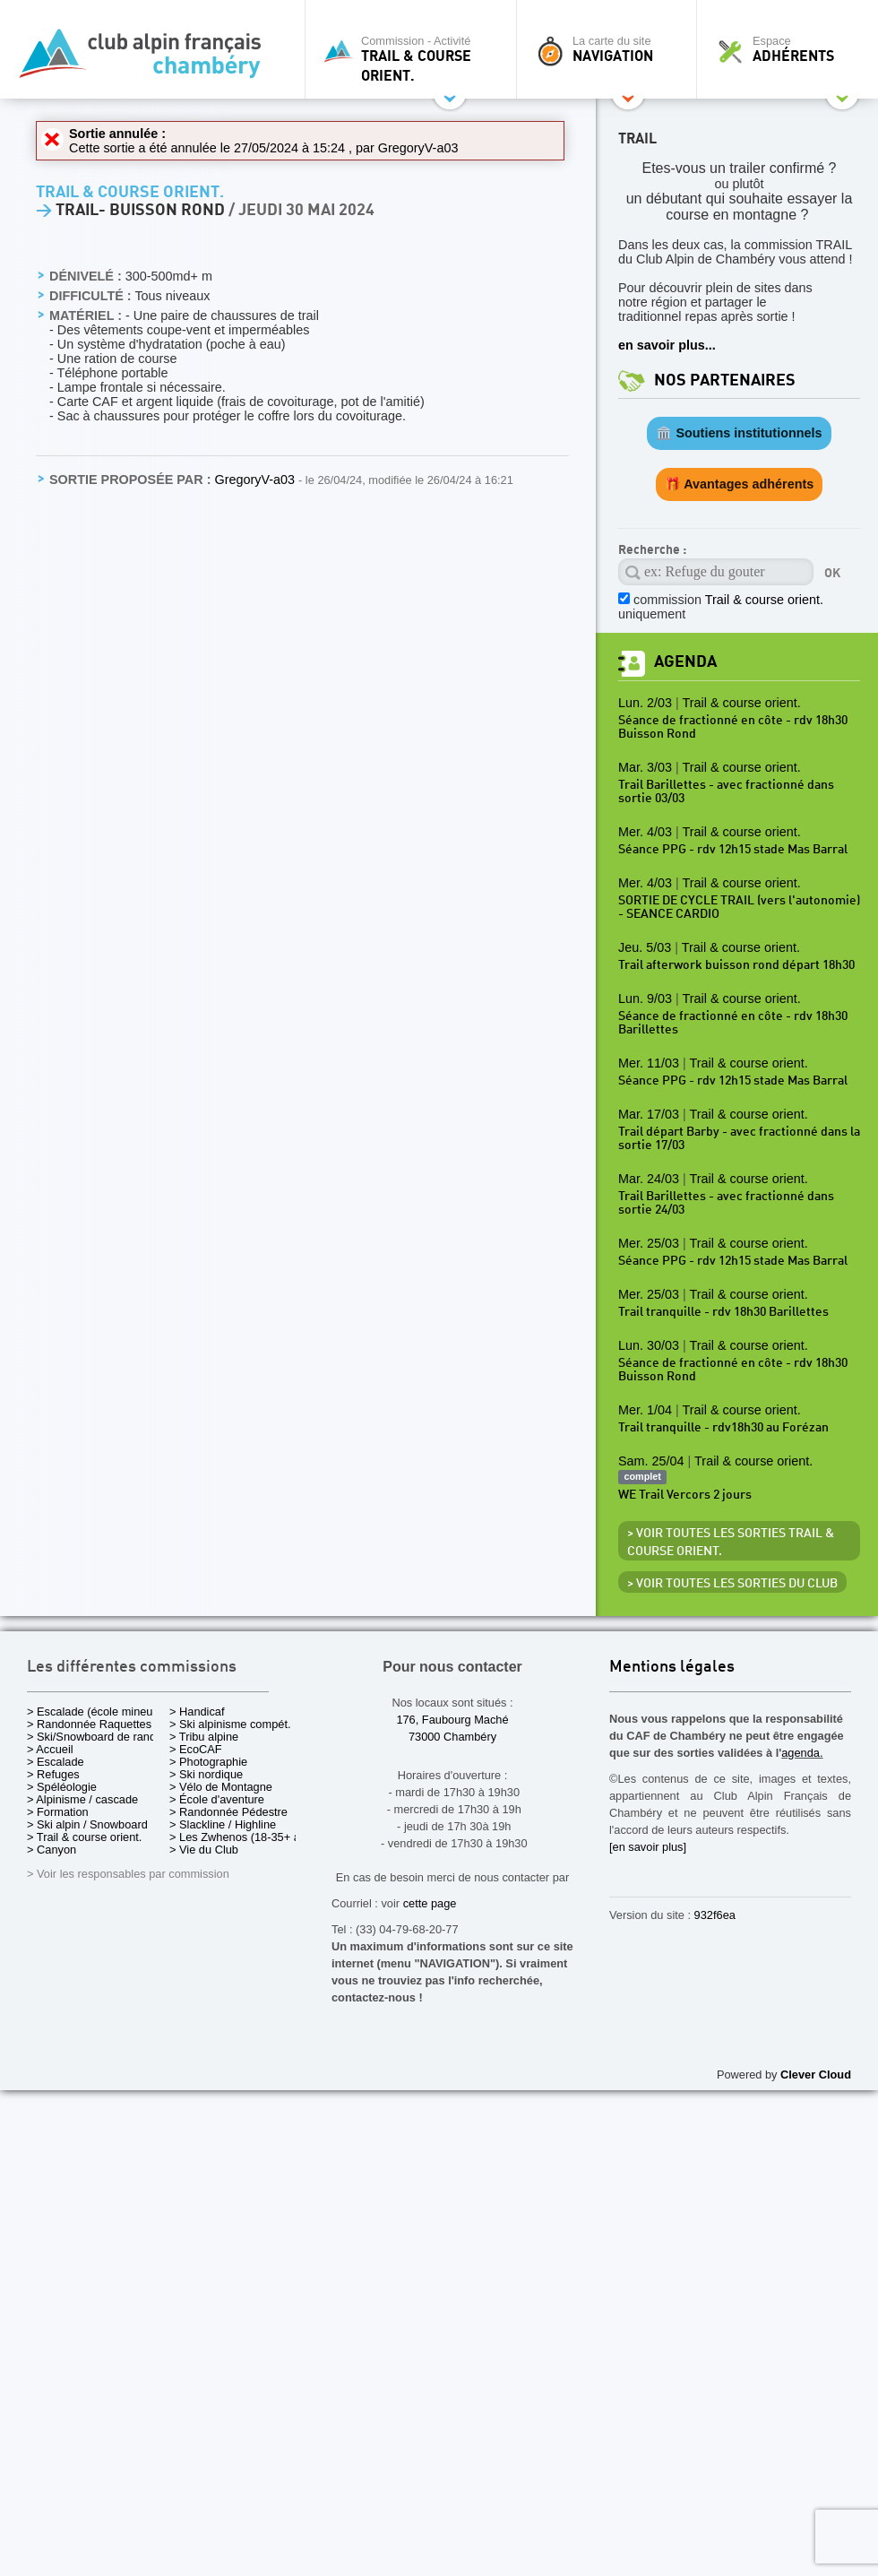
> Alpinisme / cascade (82, 1799)
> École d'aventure (216, 1799)
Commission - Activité (415, 58)
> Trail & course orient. (84, 1837)
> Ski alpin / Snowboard (87, 1824)
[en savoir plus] (647, 1847)
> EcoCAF (195, 1749)
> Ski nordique (206, 1774)
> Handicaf (197, 1711)
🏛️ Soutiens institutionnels (739, 433)
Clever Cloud (815, 2074)
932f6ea (715, 1915)
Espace (792, 49)
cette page (430, 1903)
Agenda (685, 661)
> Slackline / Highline (222, 1824)
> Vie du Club (203, 1849)
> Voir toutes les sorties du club (732, 1584)
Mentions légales (672, 1667)
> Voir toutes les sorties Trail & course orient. (730, 1542)
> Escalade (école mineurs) (96, 1711)
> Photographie (208, 1761)
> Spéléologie (62, 1787)
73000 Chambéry (452, 1736)
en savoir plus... (667, 345)
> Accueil (50, 1749)
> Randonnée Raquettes (89, 1724)
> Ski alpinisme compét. (230, 1724)
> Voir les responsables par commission (128, 1873)
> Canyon (51, 1849)
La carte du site (611, 49)
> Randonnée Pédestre (228, 1812)
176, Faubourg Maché (452, 1719)
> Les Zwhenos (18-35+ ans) (242, 1837)
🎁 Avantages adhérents (739, 484)
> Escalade (55, 1761)
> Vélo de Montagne (220, 1787)
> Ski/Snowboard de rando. (96, 1736)
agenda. (801, 1752)
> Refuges (53, 1774)
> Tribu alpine (203, 1736)
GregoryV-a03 (418, 148)
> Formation (58, 1812)
